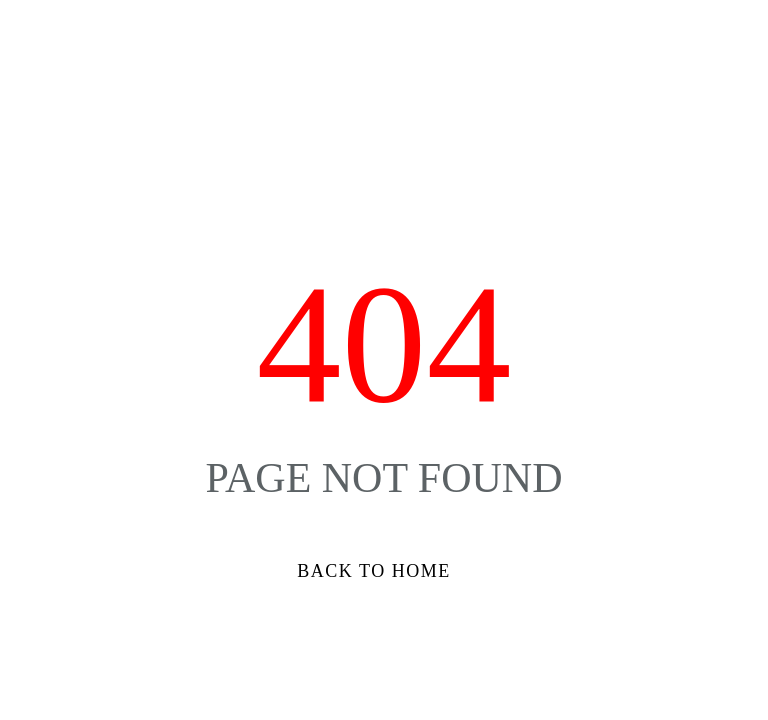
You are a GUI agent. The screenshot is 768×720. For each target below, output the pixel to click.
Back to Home (373, 571)
